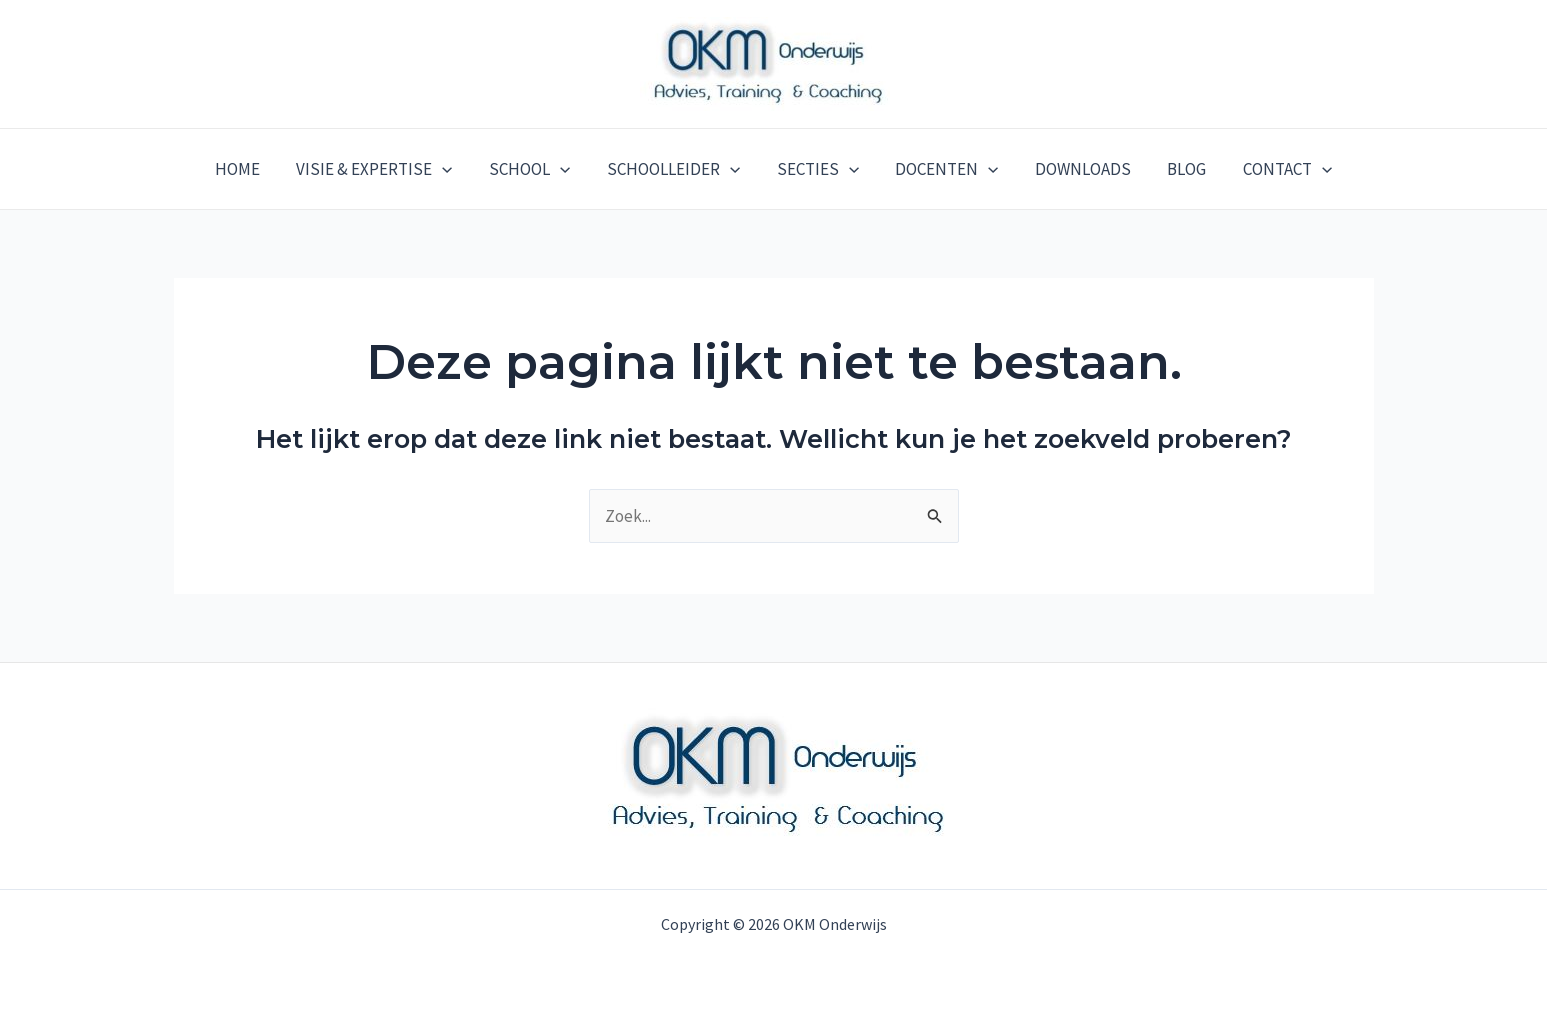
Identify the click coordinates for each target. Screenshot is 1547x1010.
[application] (450, 169)
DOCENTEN (944, 169)
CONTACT (1277, 169)
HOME (247, 169)
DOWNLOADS (1078, 169)
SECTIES (818, 169)
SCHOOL (534, 169)
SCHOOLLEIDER (675, 169)
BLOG (1179, 169)
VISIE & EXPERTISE (382, 169)
